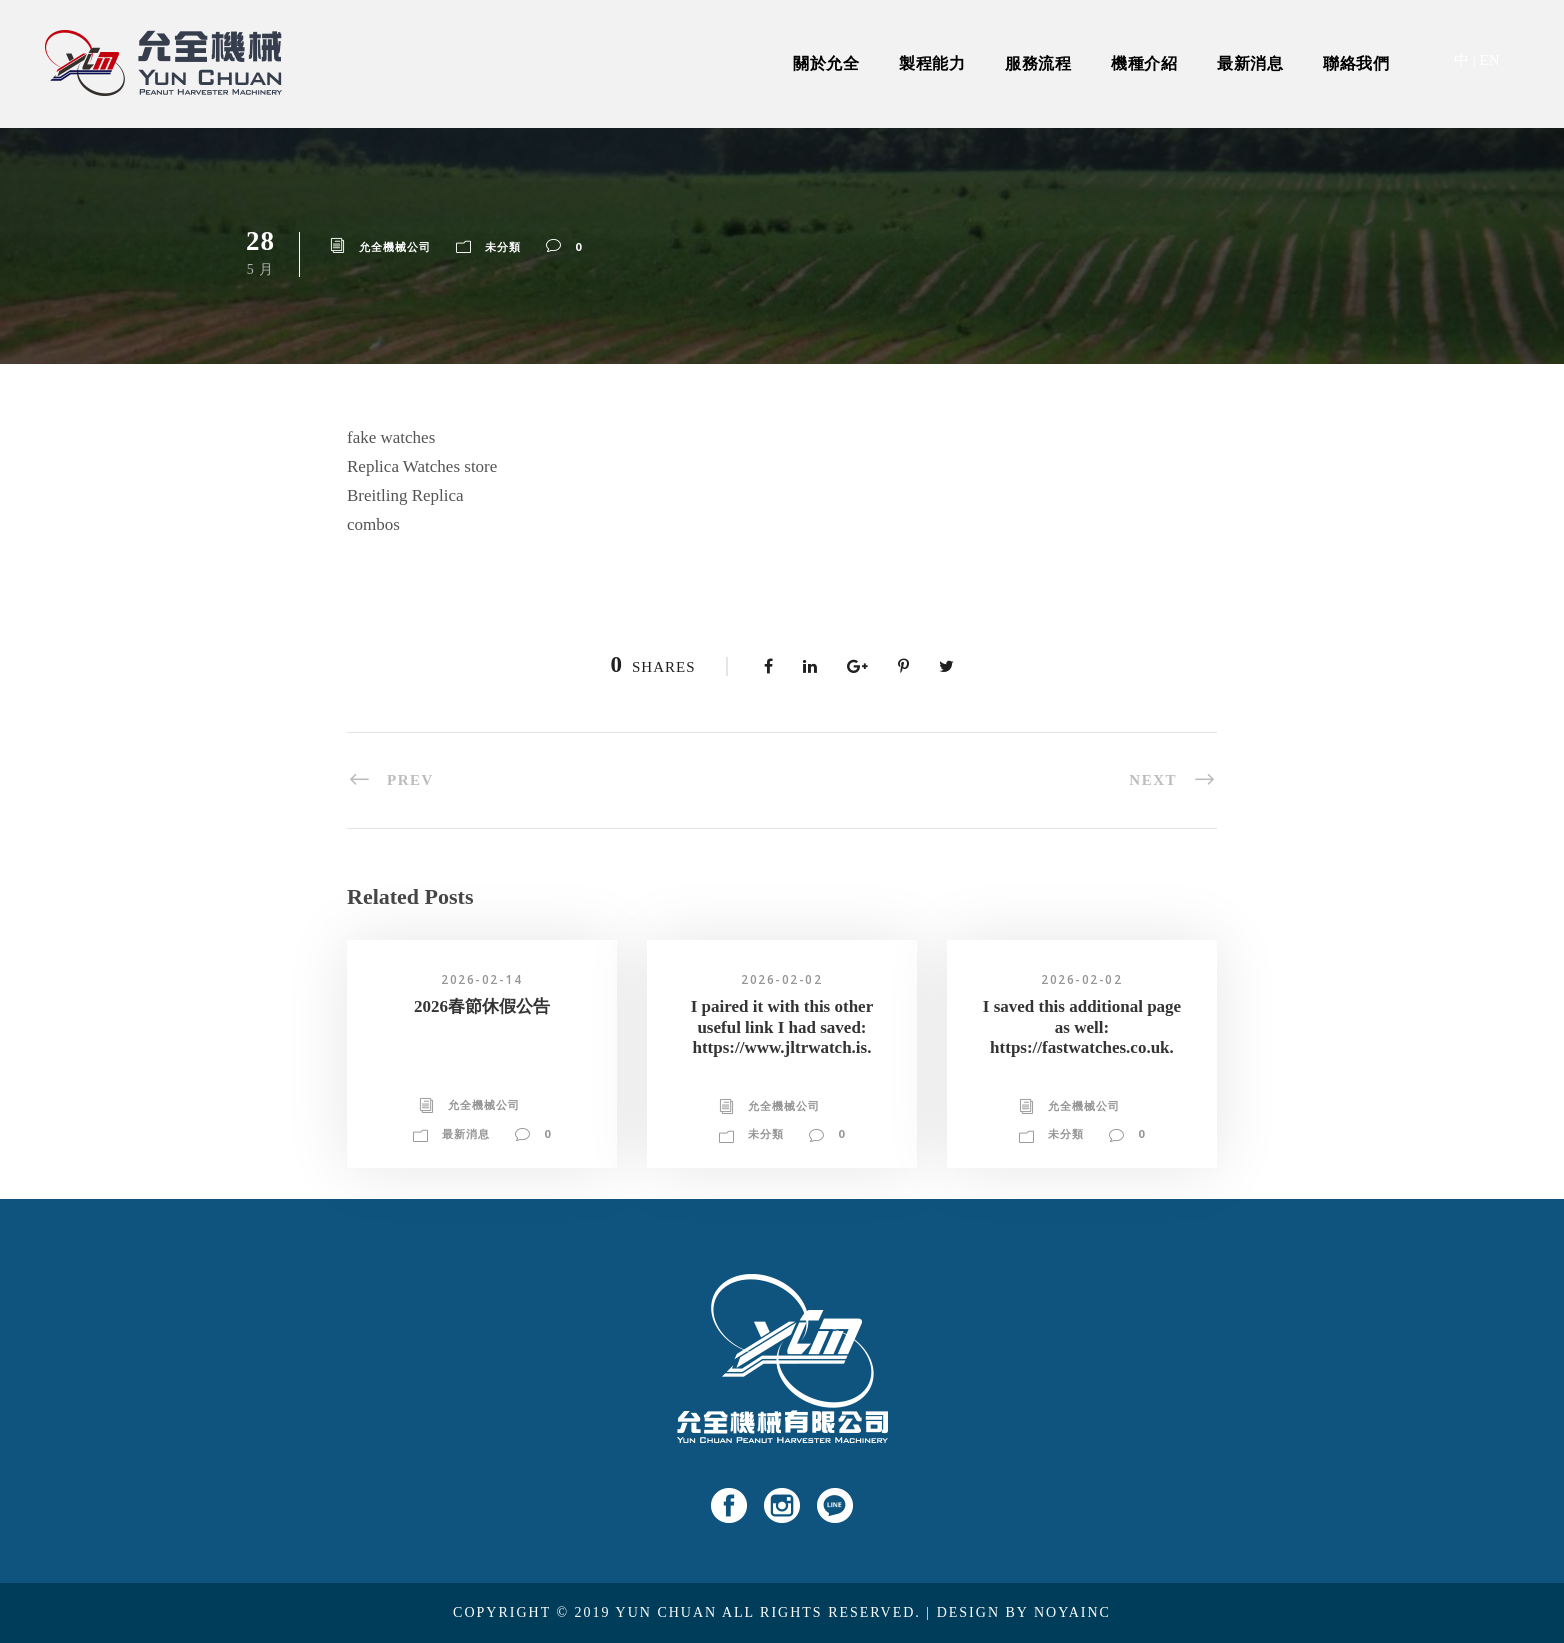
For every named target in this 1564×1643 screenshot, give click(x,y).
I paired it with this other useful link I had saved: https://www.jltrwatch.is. (782, 1027)
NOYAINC (1072, 1612)
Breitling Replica (405, 495)
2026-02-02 (781, 979)
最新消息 (1250, 63)
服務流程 (1038, 63)
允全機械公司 (395, 246)
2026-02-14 (481, 979)
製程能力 (932, 63)
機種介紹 (1144, 63)
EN (1490, 60)
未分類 (503, 246)
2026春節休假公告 (482, 1006)
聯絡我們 (1356, 63)
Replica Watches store (422, 466)
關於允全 (826, 63)
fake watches (391, 437)
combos (373, 524)
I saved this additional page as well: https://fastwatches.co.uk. (1082, 1027)
